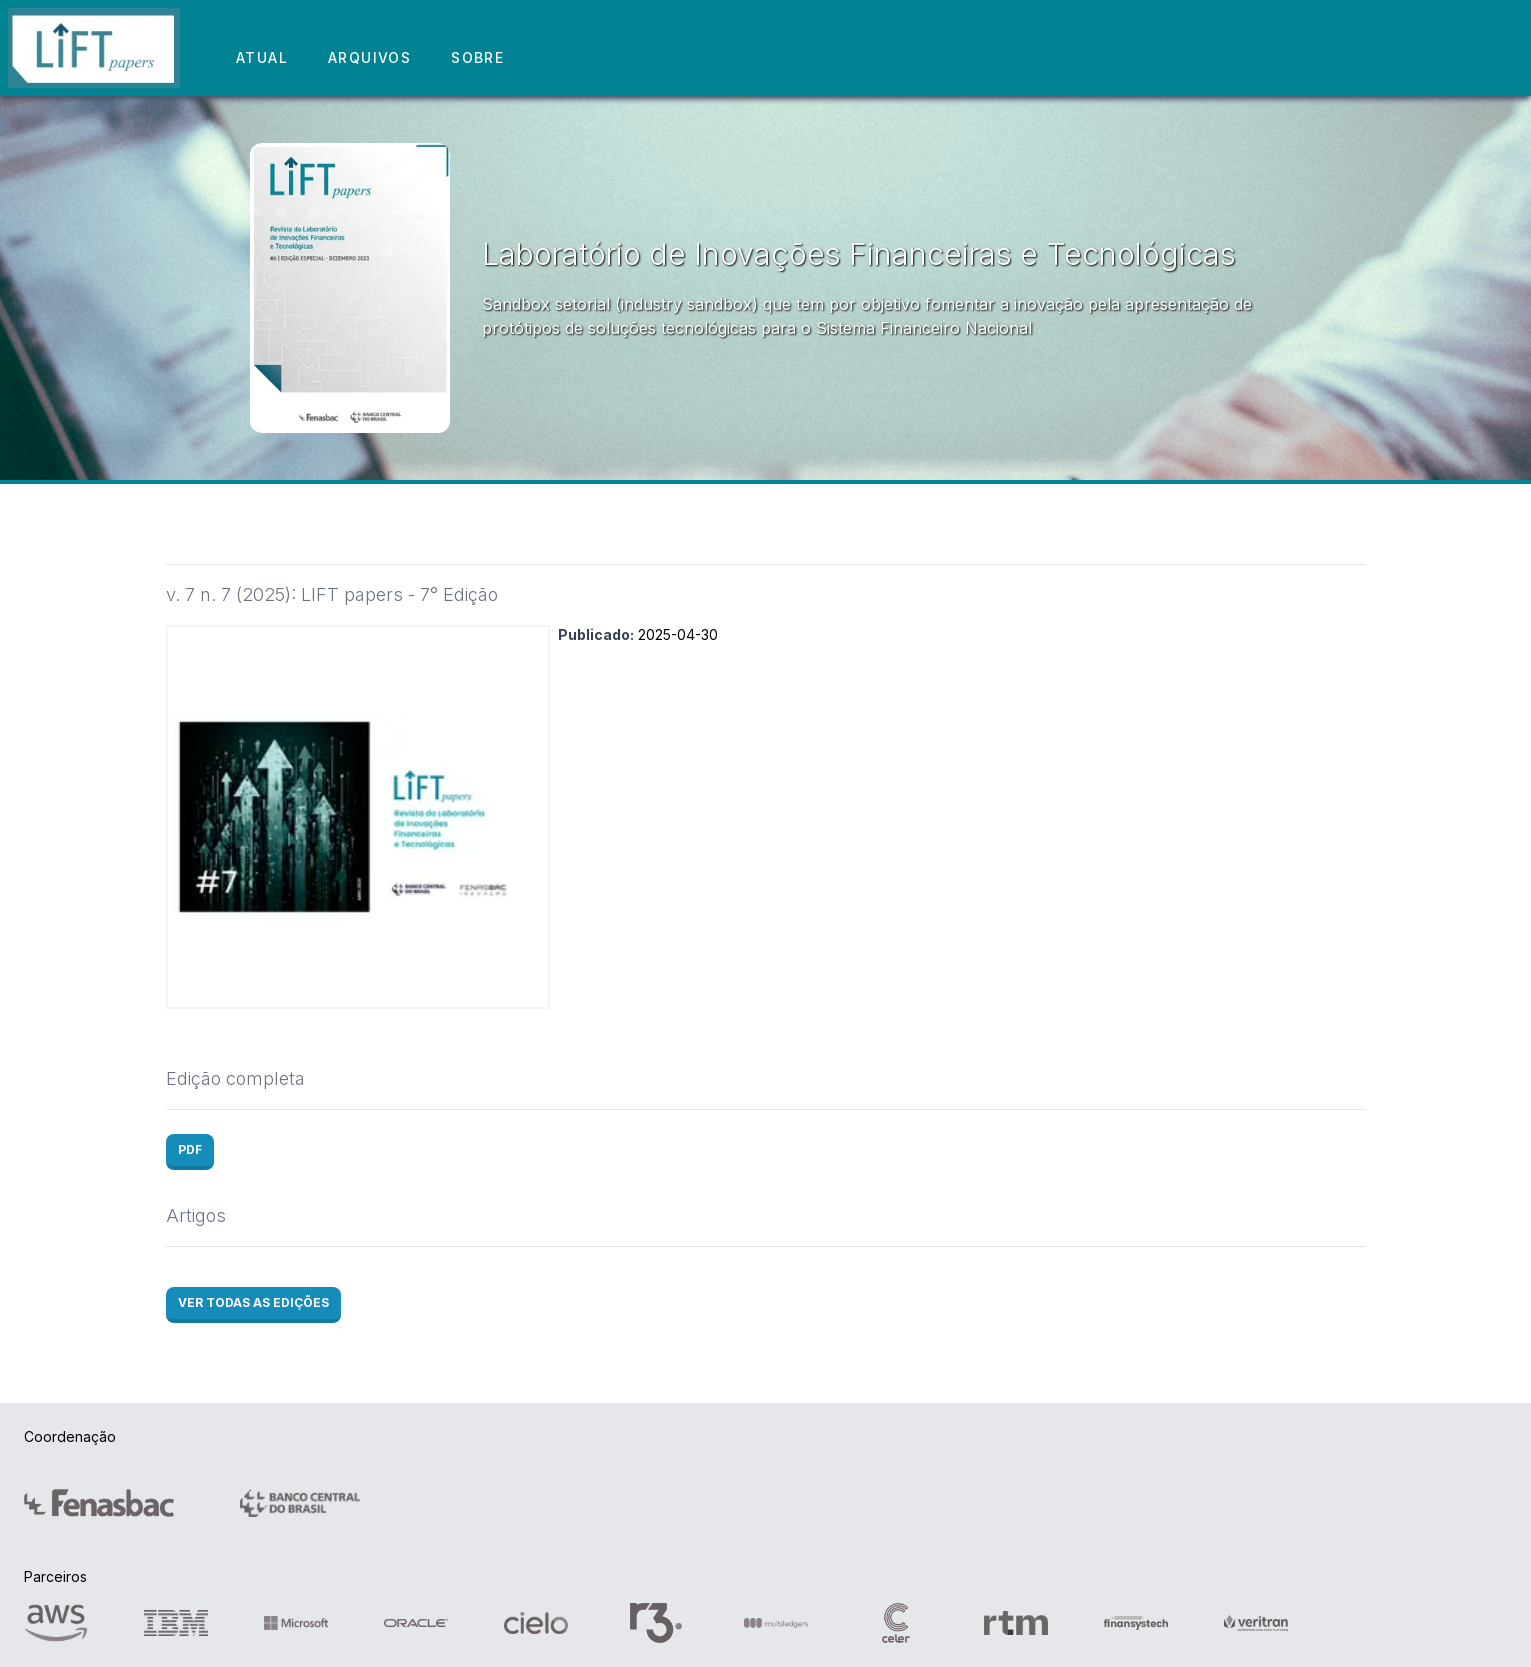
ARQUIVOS (369, 57)
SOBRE (477, 57)
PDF (190, 1149)
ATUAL (262, 57)
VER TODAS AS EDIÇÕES (253, 1302)
